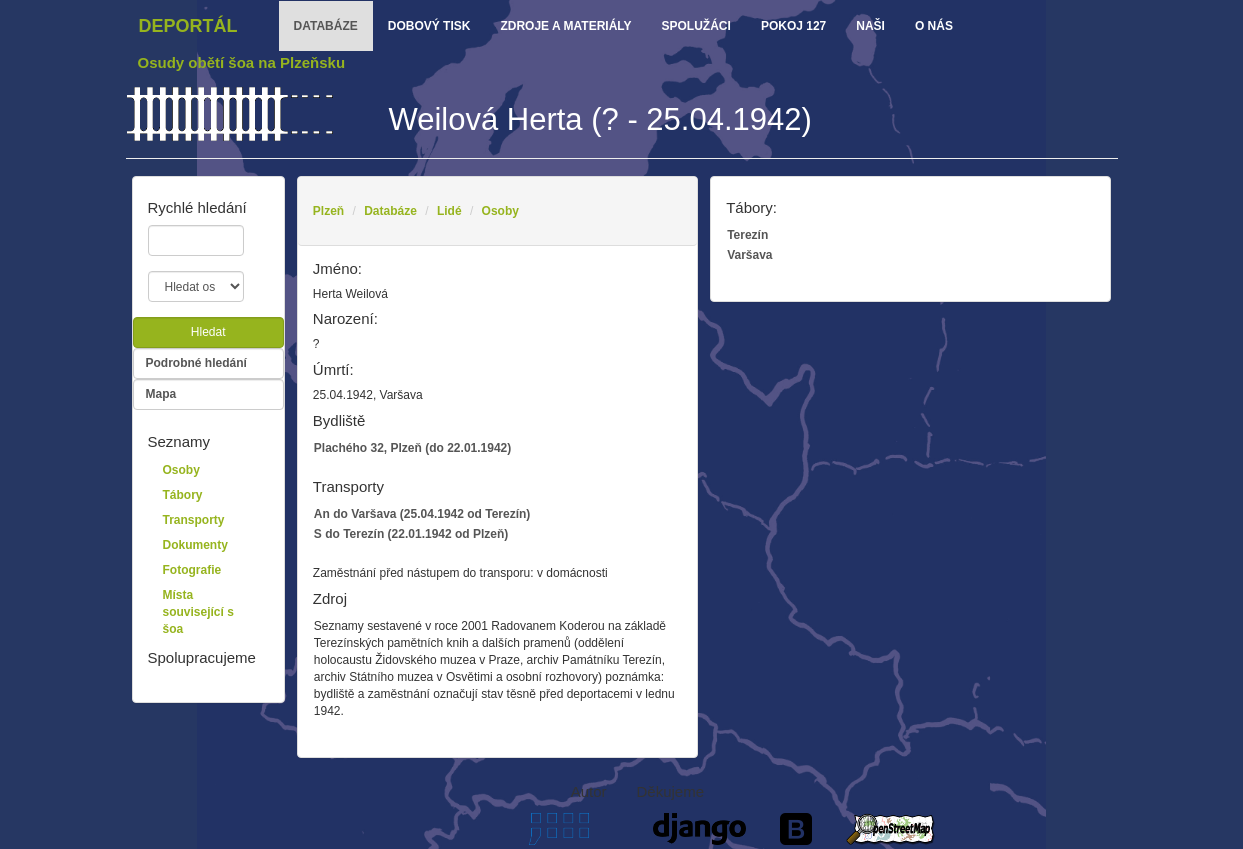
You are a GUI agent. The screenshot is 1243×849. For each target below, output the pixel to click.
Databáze (390, 211)
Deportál (188, 26)
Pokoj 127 (793, 26)
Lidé (449, 211)
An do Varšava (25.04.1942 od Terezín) (422, 514)
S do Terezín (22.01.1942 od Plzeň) (411, 534)
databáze (326, 26)
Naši (870, 26)
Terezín (747, 235)
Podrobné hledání (196, 363)
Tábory (183, 495)
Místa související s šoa (198, 612)
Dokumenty (195, 545)
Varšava (749, 255)
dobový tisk (429, 26)
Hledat (208, 332)
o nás (934, 26)
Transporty (194, 520)
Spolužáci (696, 26)
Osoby (500, 211)
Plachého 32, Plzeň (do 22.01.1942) (412, 448)
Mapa (161, 394)
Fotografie (192, 570)
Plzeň (328, 211)
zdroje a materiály (565, 26)
